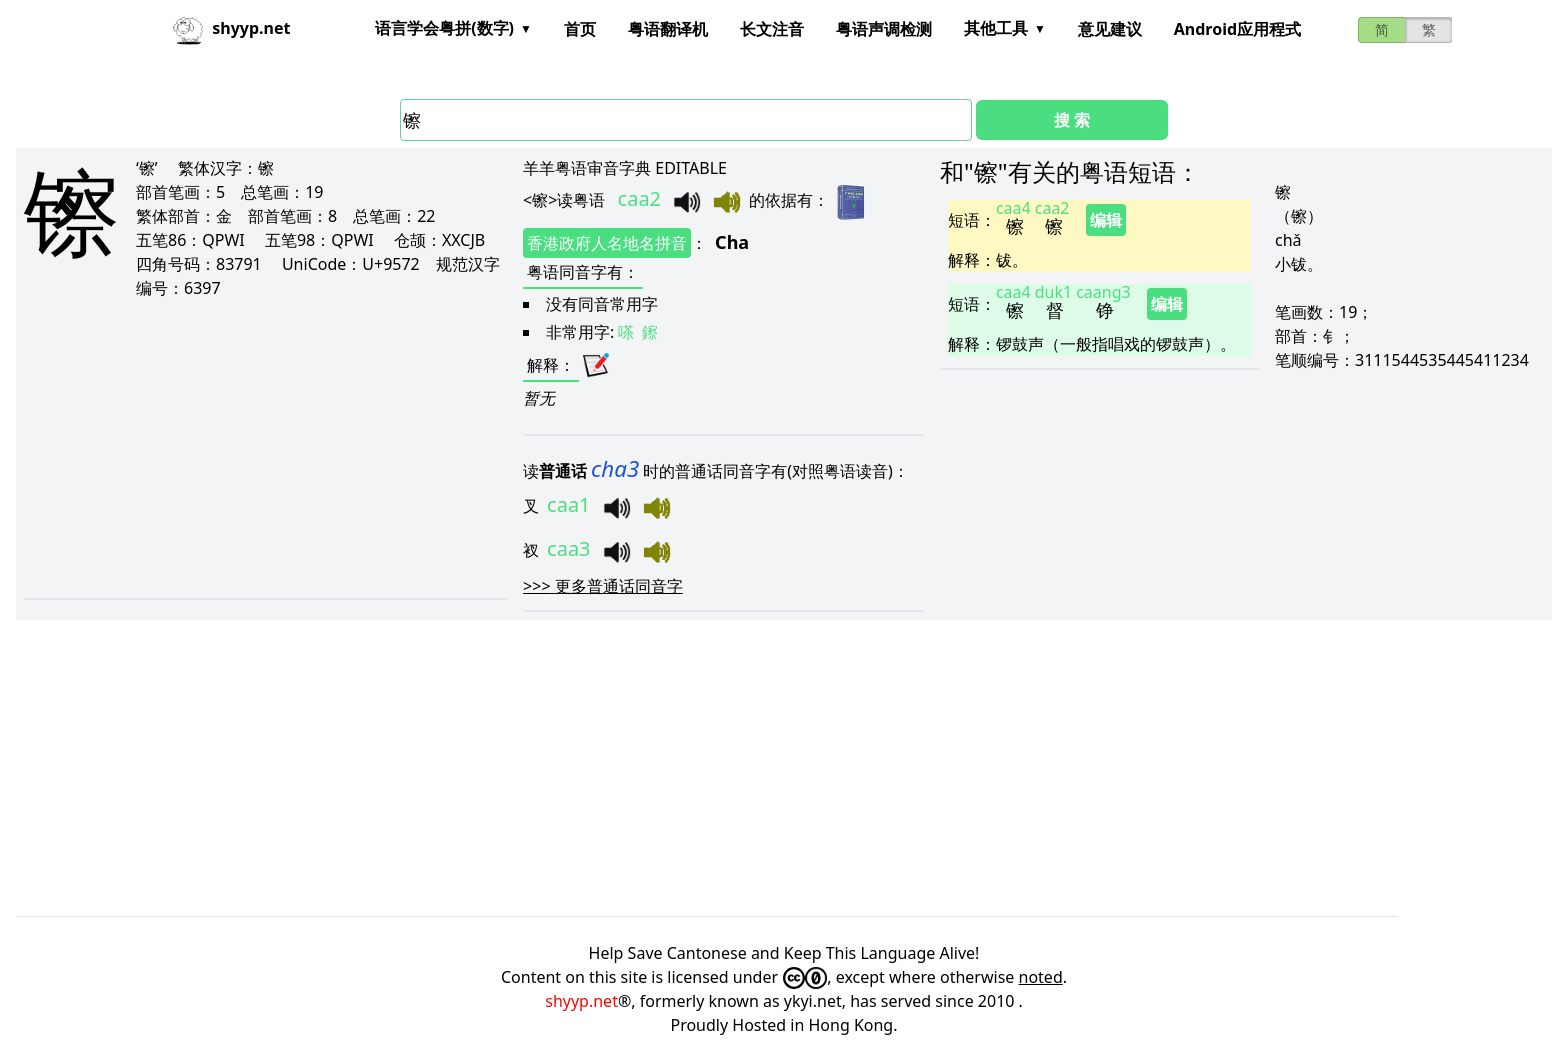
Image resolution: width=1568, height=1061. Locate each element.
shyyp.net (581, 1001)
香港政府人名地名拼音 (607, 243)
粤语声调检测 (884, 29)
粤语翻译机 (668, 29)
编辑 (1106, 220)
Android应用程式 (1237, 29)
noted (1041, 977)
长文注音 (772, 29)
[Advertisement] (258, 448)
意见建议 (1110, 29)
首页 (580, 29)
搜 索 (1072, 120)
